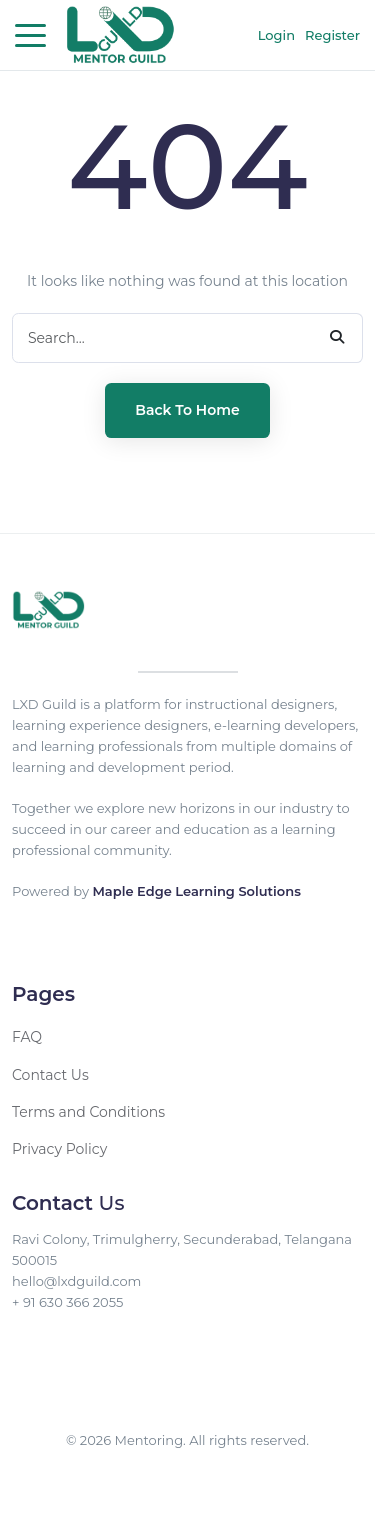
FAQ (27, 1037)
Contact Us (50, 1075)
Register (332, 35)
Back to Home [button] (187, 410)
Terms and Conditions (88, 1112)
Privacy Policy (59, 1149)
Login (276, 35)
